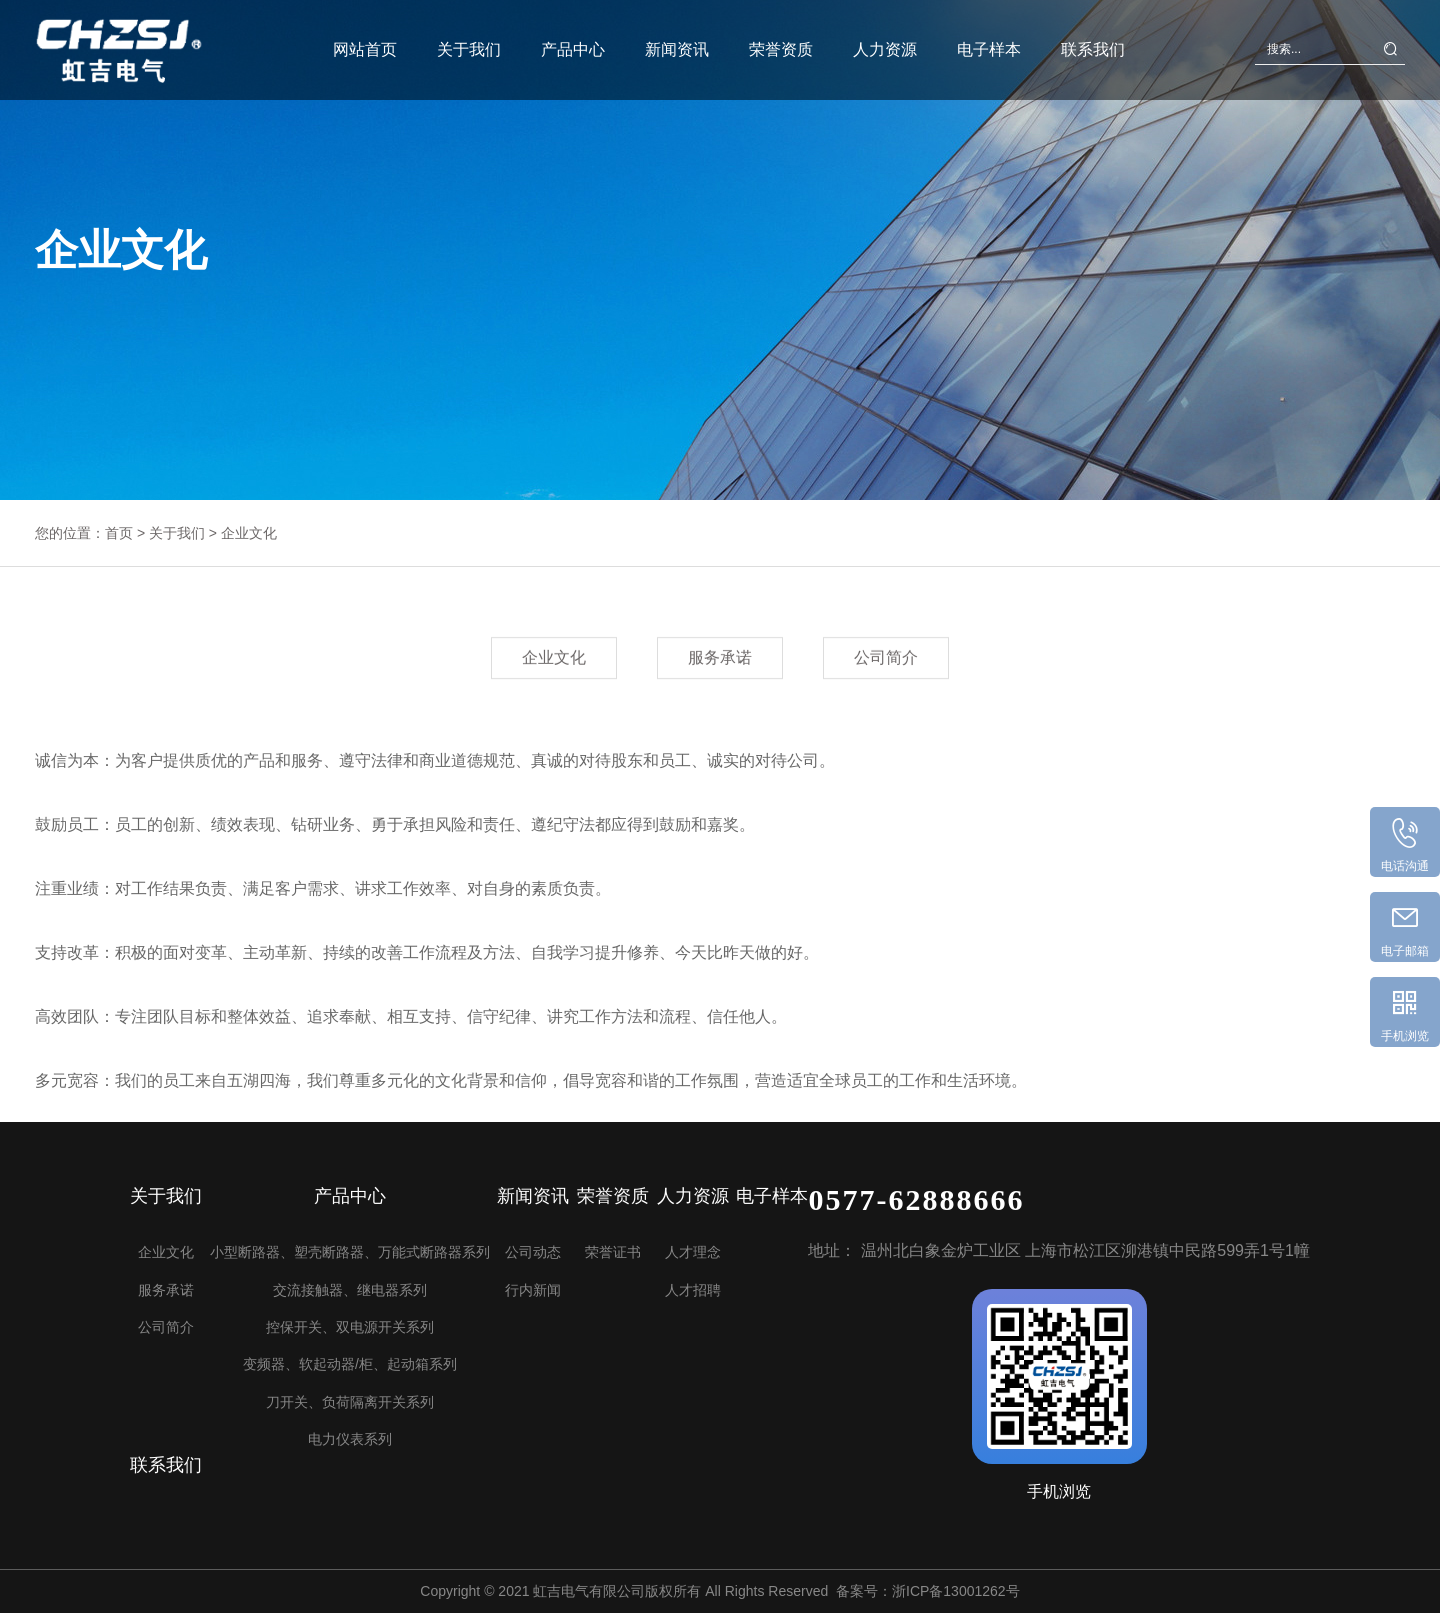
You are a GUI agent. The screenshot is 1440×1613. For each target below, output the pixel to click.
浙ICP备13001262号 (956, 1591)
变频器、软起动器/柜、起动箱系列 (350, 1364)
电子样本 (989, 43)
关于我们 (469, 43)
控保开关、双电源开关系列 (350, 1327)
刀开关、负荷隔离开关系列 (350, 1402)
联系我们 (1093, 43)
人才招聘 (693, 1290)
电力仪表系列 (350, 1439)
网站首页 (365, 43)
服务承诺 (720, 658)
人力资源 (885, 43)
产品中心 (573, 43)
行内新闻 (533, 1290)
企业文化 (249, 533)
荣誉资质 (781, 43)
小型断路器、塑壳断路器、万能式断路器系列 (350, 1252)
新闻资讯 (677, 43)
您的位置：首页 (84, 533)
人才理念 (693, 1252)
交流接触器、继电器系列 (350, 1290)
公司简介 (886, 658)
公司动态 (533, 1252)
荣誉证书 (613, 1252)
